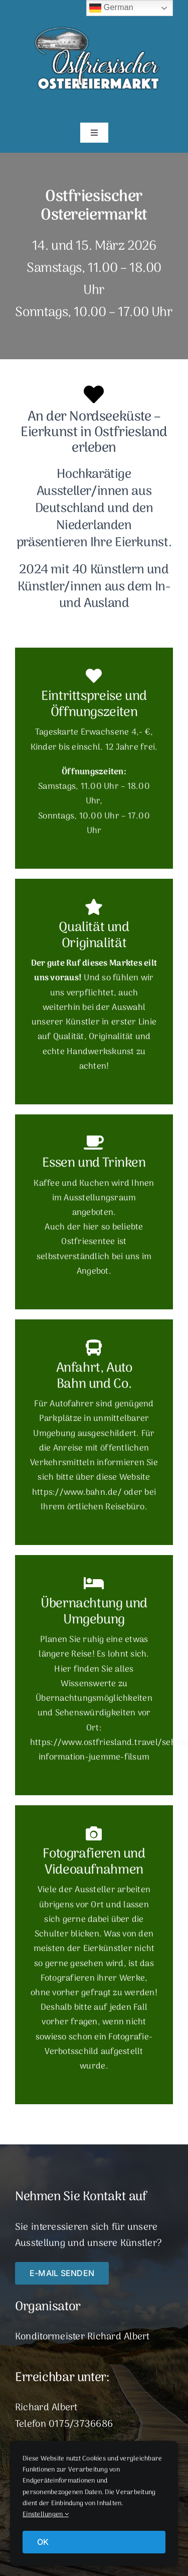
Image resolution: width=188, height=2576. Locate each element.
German (111, 8)
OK (43, 2542)
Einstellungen (46, 2514)
